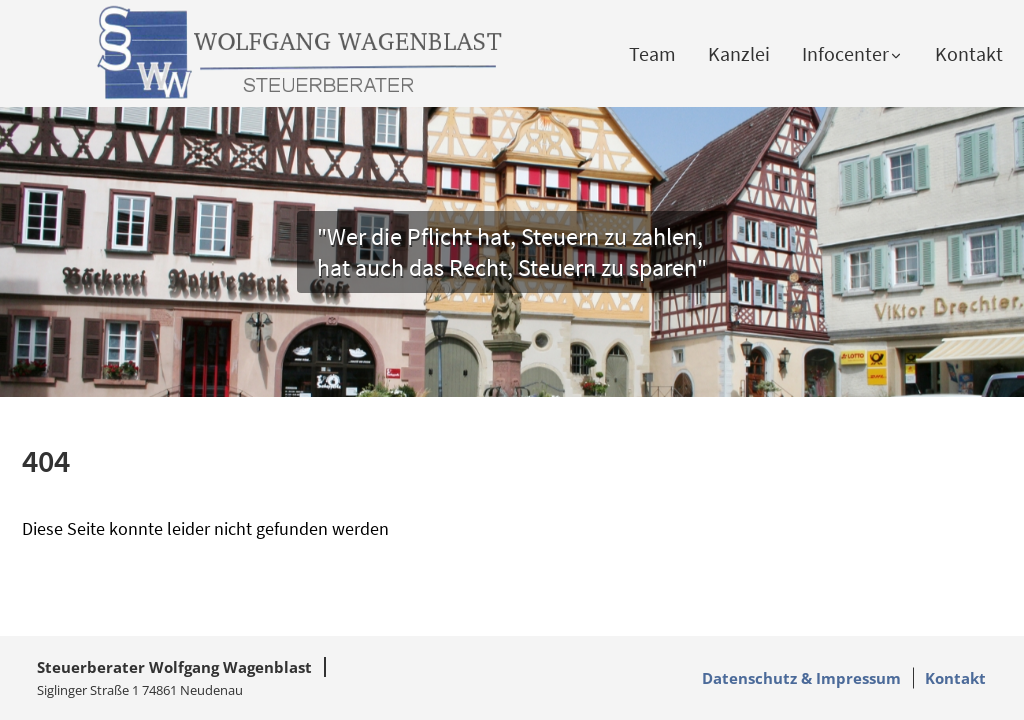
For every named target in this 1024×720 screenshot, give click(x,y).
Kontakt (969, 53)
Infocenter (852, 53)
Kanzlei (739, 53)
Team (652, 53)
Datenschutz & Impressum (801, 678)
